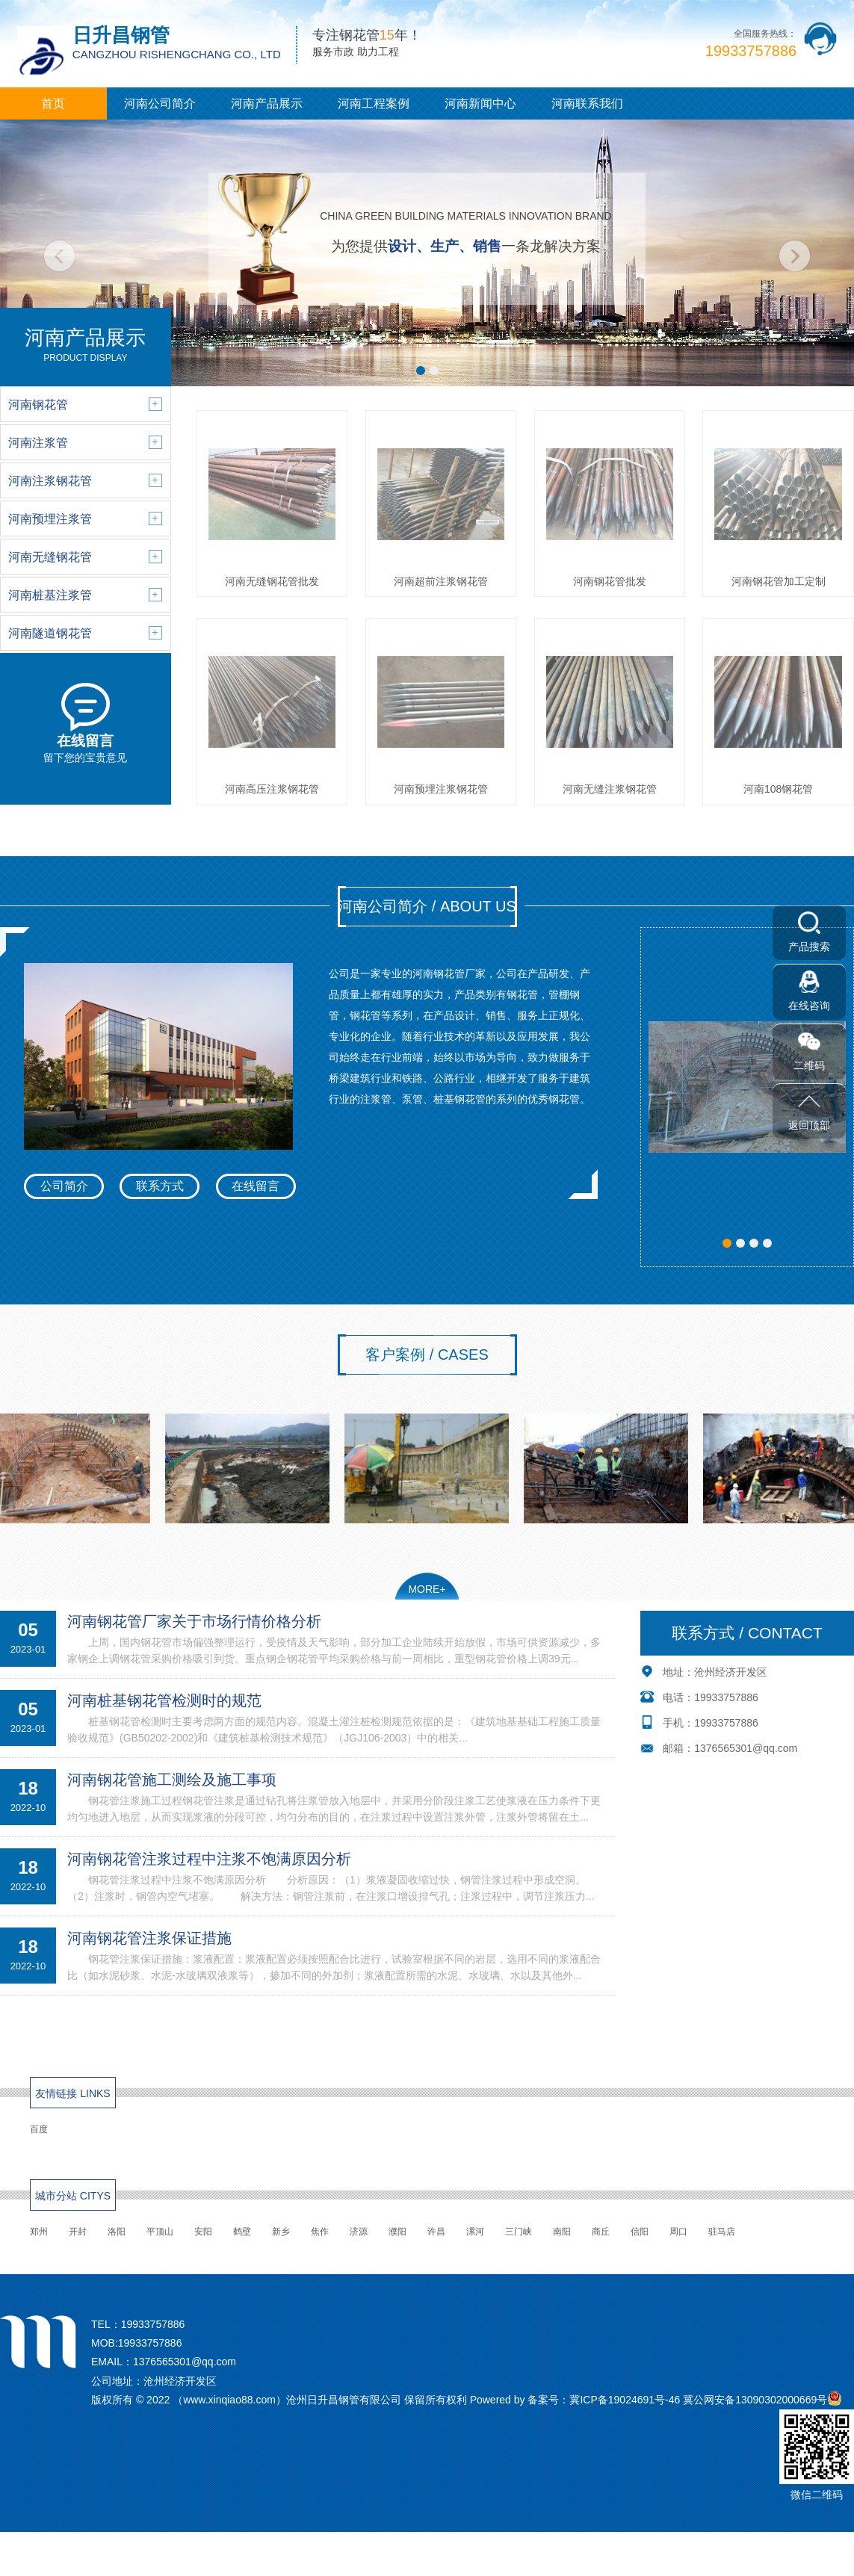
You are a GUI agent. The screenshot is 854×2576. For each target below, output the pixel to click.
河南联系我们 (587, 103)
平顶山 (159, 2231)
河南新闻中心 (480, 103)
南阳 (562, 2231)
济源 (359, 2231)
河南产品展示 (267, 103)
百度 (39, 2129)
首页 (53, 103)
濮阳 (397, 2231)
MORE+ (426, 1589)
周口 (678, 2231)
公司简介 (64, 1186)
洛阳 (117, 2231)
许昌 (436, 2231)
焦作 (320, 2231)
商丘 (601, 2231)
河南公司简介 (160, 103)
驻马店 (721, 2231)
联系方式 (160, 1186)
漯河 (475, 2231)
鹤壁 (242, 2231)
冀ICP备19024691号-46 (624, 2400)
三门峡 (518, 2231)
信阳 (640, 2231)
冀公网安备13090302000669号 (755, 2400)
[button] (420, 370)
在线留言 (255, 1186)
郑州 (39, 2231)
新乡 (281, 2231)
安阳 (203, 2231)
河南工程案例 (373, 103)
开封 (78, 2231)
